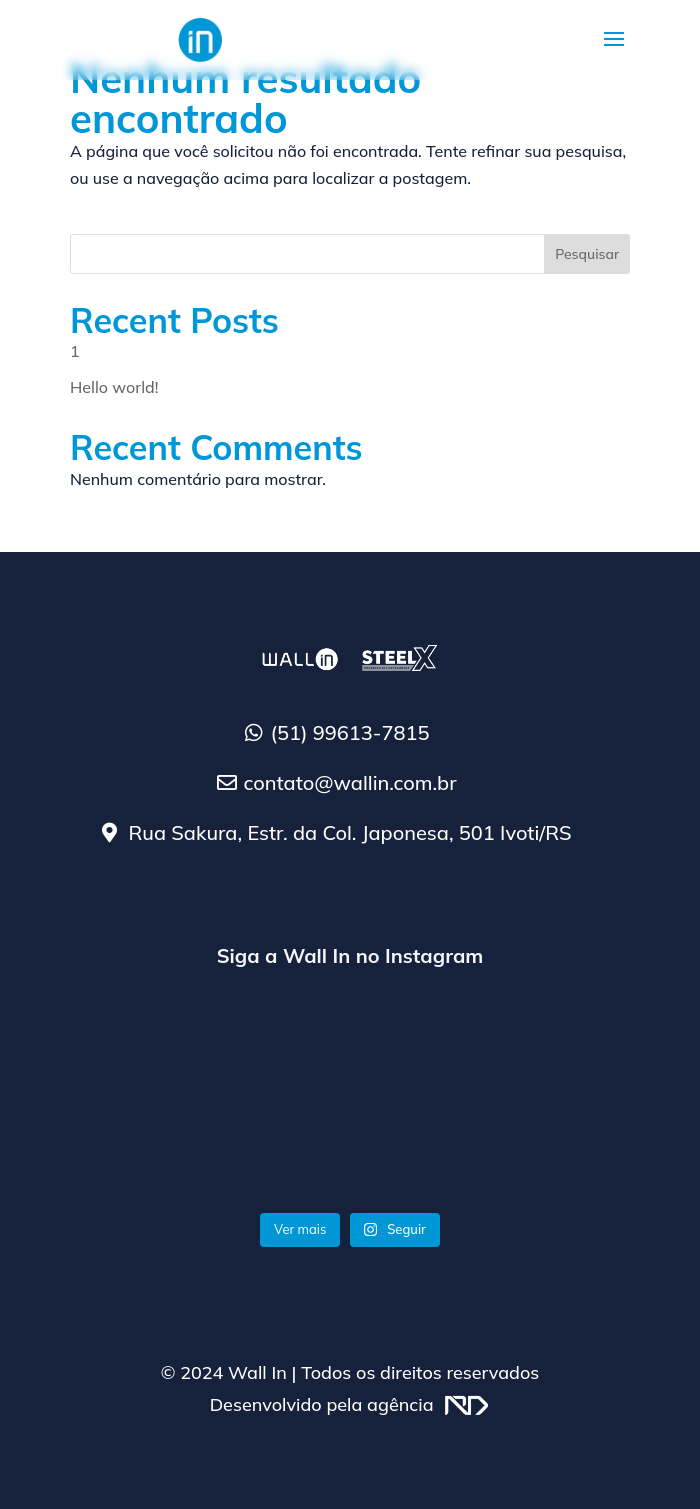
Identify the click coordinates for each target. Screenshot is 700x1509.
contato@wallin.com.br (349, 782)
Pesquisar (587, 254)
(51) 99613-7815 (350, 732)
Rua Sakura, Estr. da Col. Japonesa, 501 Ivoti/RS (349, 832)
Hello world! (114, 387)
